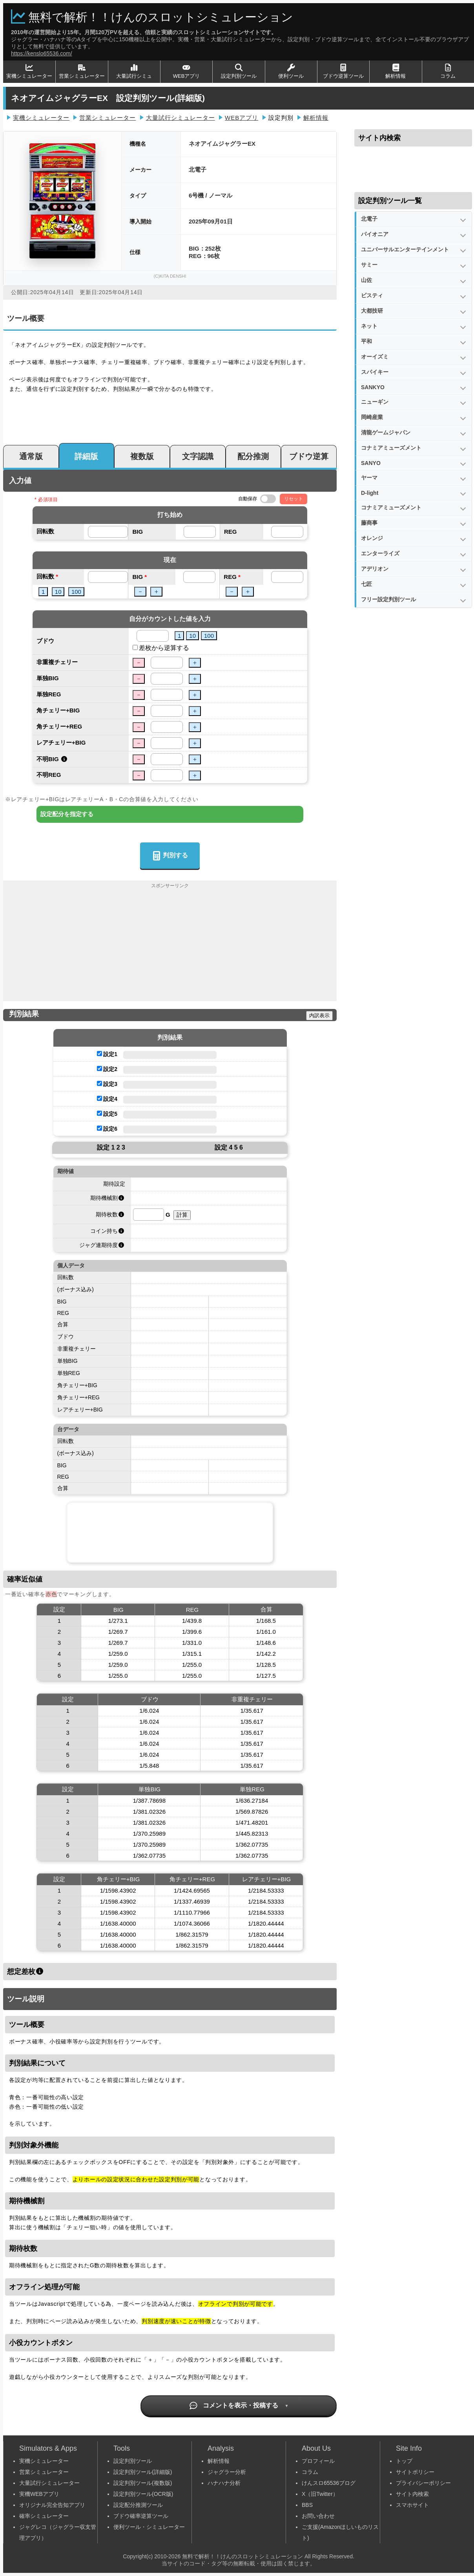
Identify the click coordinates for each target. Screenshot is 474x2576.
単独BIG (47, 678)
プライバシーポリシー (423, 2483)
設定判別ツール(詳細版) (142, 2472)
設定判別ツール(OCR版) (143, 2494)
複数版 (142, 456)
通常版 (31, 456)
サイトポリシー (415, 2472)
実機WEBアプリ (39, 2494)
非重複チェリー (57, 662)
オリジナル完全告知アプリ (52, 2505)
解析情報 (395, 71)
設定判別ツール (239, 71)
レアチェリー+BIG (61, 742)
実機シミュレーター (29, 71)
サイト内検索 (412, 2494)
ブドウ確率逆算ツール (140, 2516)
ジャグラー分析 (227, 2472)
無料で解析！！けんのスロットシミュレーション (160, 17)
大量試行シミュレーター (180, 117)
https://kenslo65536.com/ (41, 53)
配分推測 (253, 456)
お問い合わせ (318, 2516)
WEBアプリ (186, 71)
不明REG (48, 774)
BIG (137, 531)
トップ (404, 2461)
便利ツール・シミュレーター (149, 2527)
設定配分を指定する (66, 814)
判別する (170, 855)
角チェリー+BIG (58, 710)
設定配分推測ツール (138, 2505)
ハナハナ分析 (224, 2483)
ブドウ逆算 (308, 456)
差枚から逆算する (164, 647)
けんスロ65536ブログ (329, 2483)
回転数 (45, 531)
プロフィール (318, 2461)
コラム (448, 71)
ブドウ (45, 640)
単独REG (48, 694)
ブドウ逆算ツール (343, 71)
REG (230, 531)
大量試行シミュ (134, 71)
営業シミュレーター (82, 71)
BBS (307, 2505)
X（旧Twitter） (320, 2494)
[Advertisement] (170, 946)
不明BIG (47, 759)
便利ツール (291, 71)
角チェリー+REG (59, 726)
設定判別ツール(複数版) (142, 2483)
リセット (293, 499)
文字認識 (197, 456)
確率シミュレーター (44, 2516)
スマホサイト (412, 2505)
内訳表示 (319, 1015)
